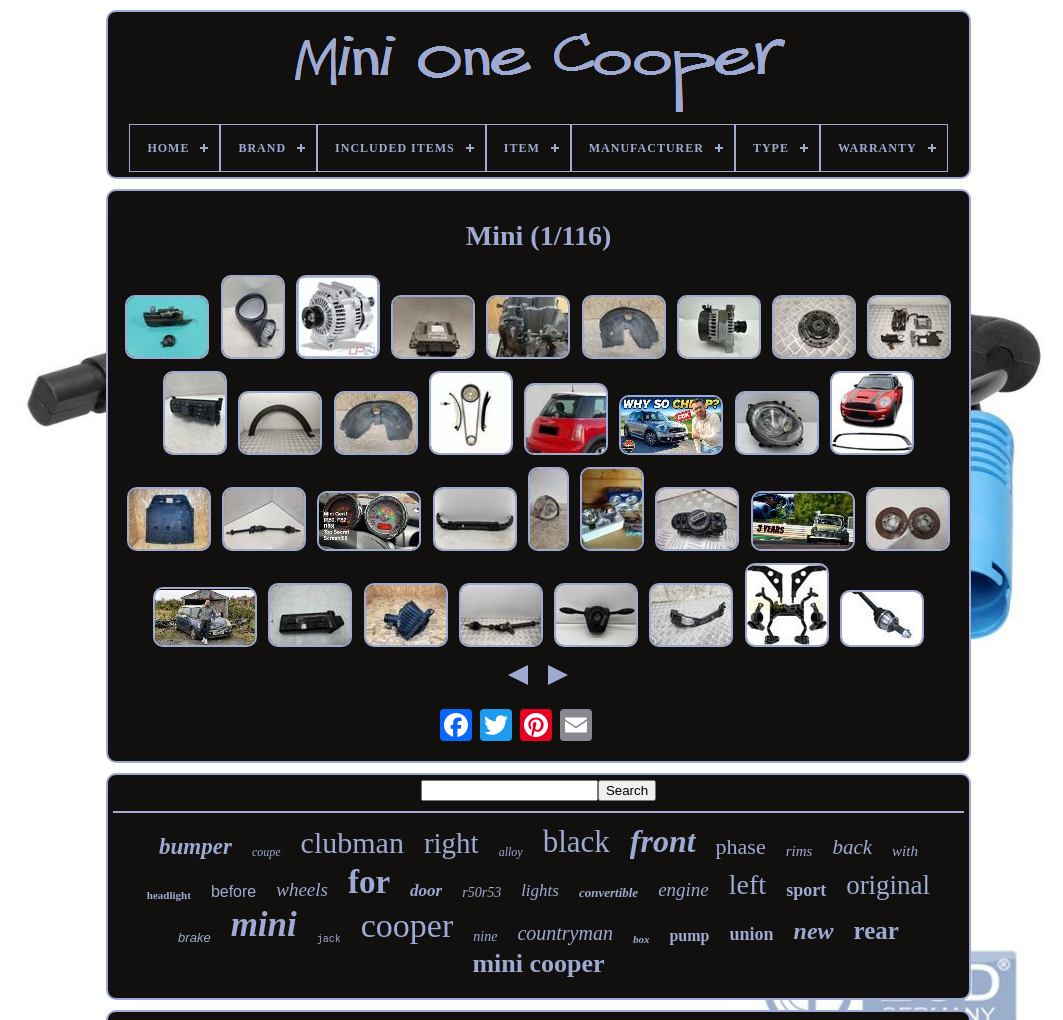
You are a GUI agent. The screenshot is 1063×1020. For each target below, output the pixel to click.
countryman (565, 933)
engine (683, 889)
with (905, 851)
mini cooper (538, 963)
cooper (407, 925)
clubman (352, 842)
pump (689, 935)
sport (806, 890)
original (888, 885)
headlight (169, 895)
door (426, 890)
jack (329, 939)
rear (876, 930)
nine (485, 936)
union (751, 934)
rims (799, 851)
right (451, 843)
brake (194, 937)
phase (741, 846)
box (641, 939)
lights (540, 890)
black (576, 841)
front (663, 841)
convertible (608, 892)
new (814, 931)
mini (264, 924)
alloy (511, 852)
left (747, 884)
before (233, 891)
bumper (195, 846)
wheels (302, 889)
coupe (266, 852)
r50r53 (481, 892)
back (852, 847)
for (369, 882)
